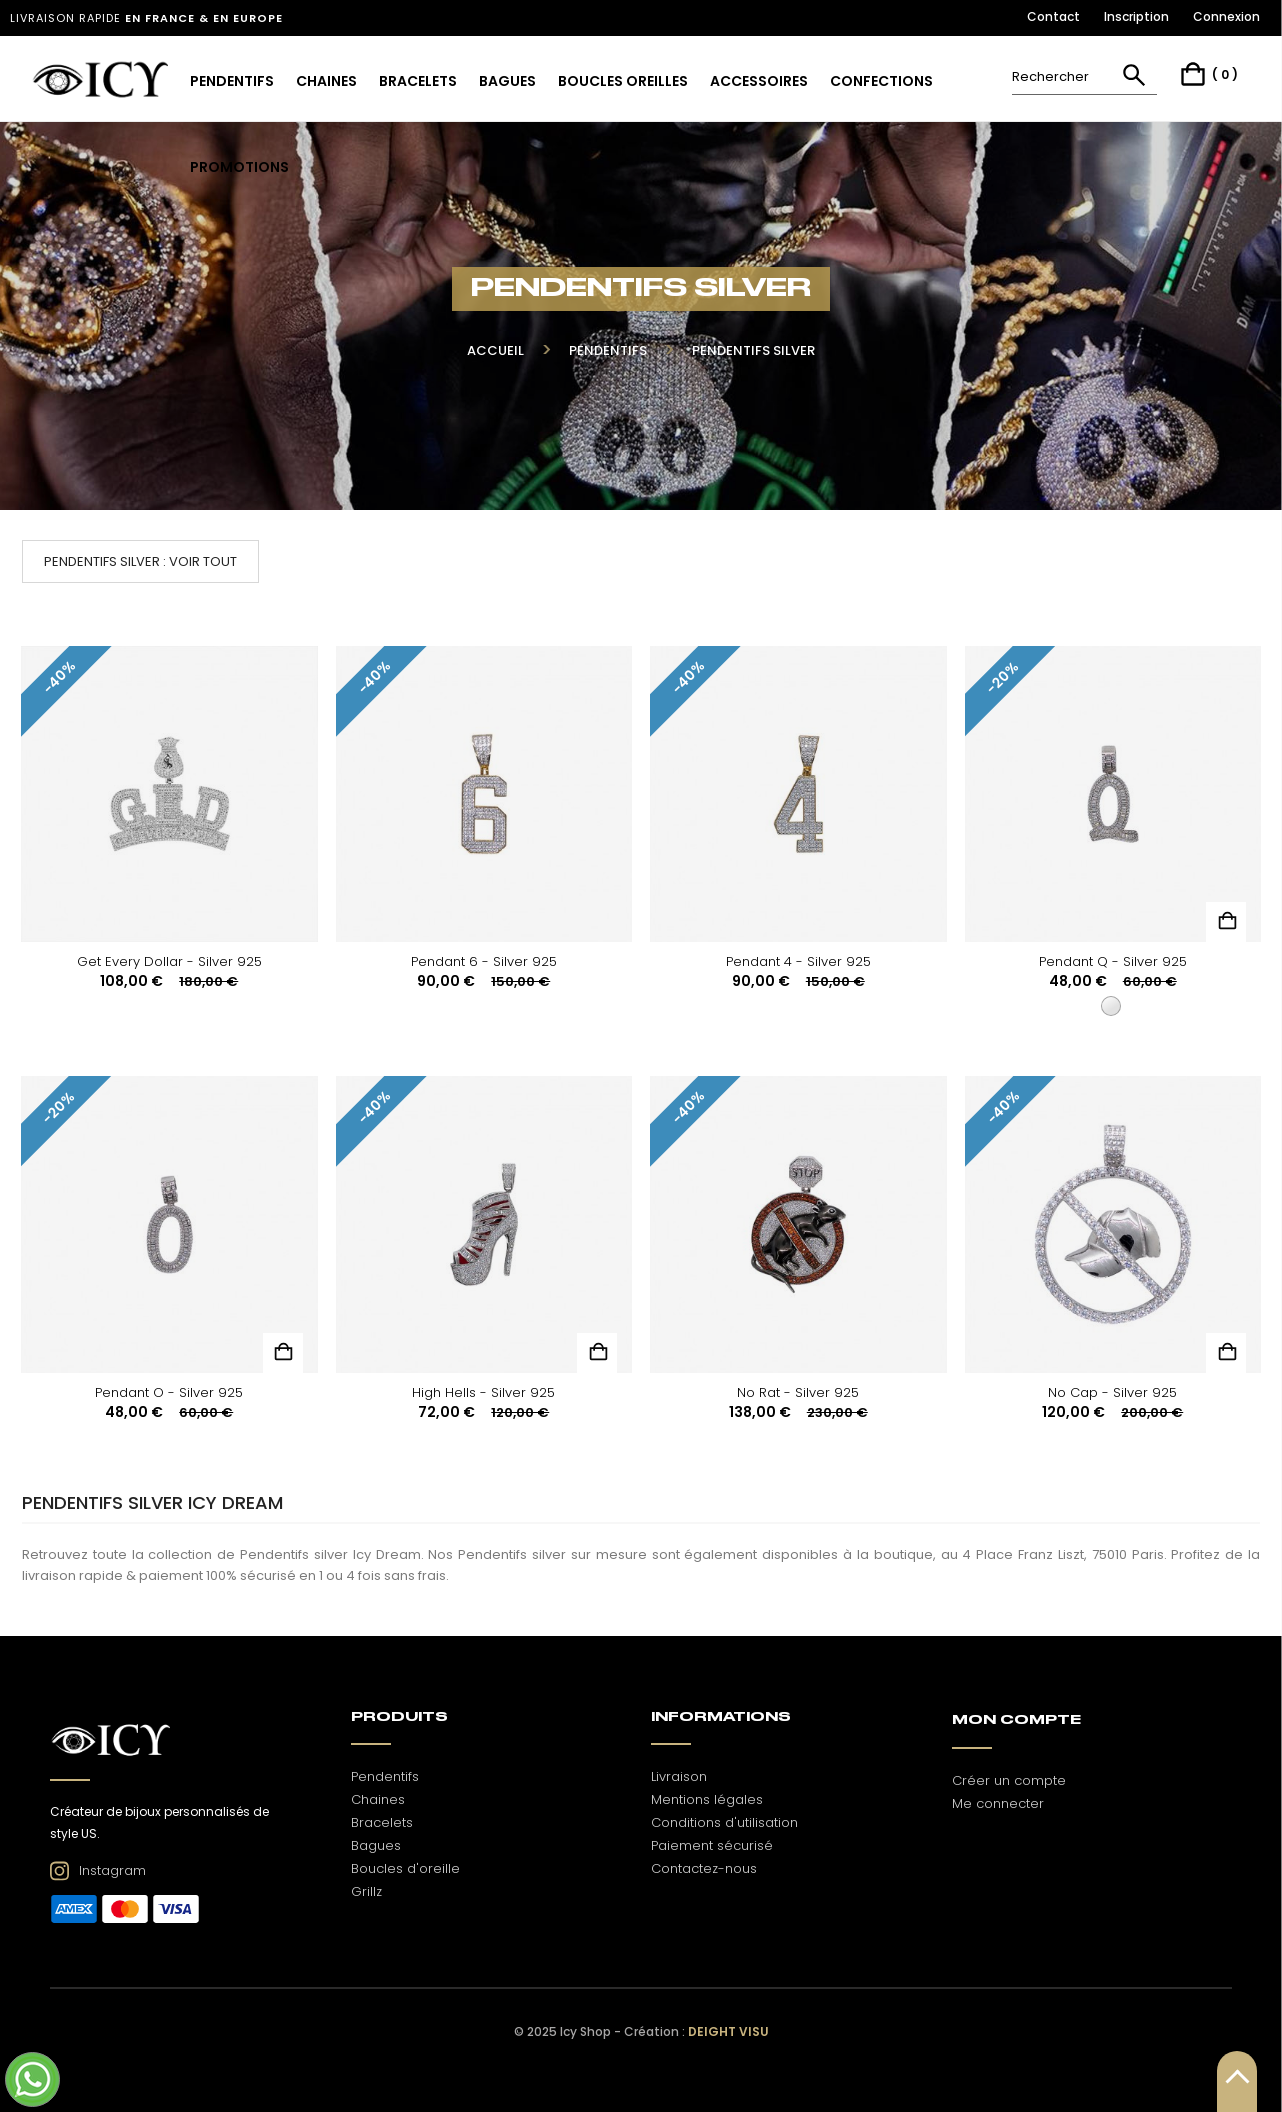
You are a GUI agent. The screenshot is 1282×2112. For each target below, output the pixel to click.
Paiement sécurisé (712, 1845)
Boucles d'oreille (405, 1868)
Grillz (366, 1891)
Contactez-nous (704, 1868)
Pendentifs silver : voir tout (140, 561)
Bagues (376, 1845)
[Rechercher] (1084, 76)
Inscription (1136, 16)
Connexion (1226, 16)
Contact (1053, 16)
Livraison (679, 1776)
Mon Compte (1016, 1720)
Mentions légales (707, 1799)
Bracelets (382, 1822)
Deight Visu (728, 2031)
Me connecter (998, 1803)
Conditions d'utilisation (724, 1822)
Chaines (378, 1799)
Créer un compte (1009, 1780)
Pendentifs (385, 1776)
